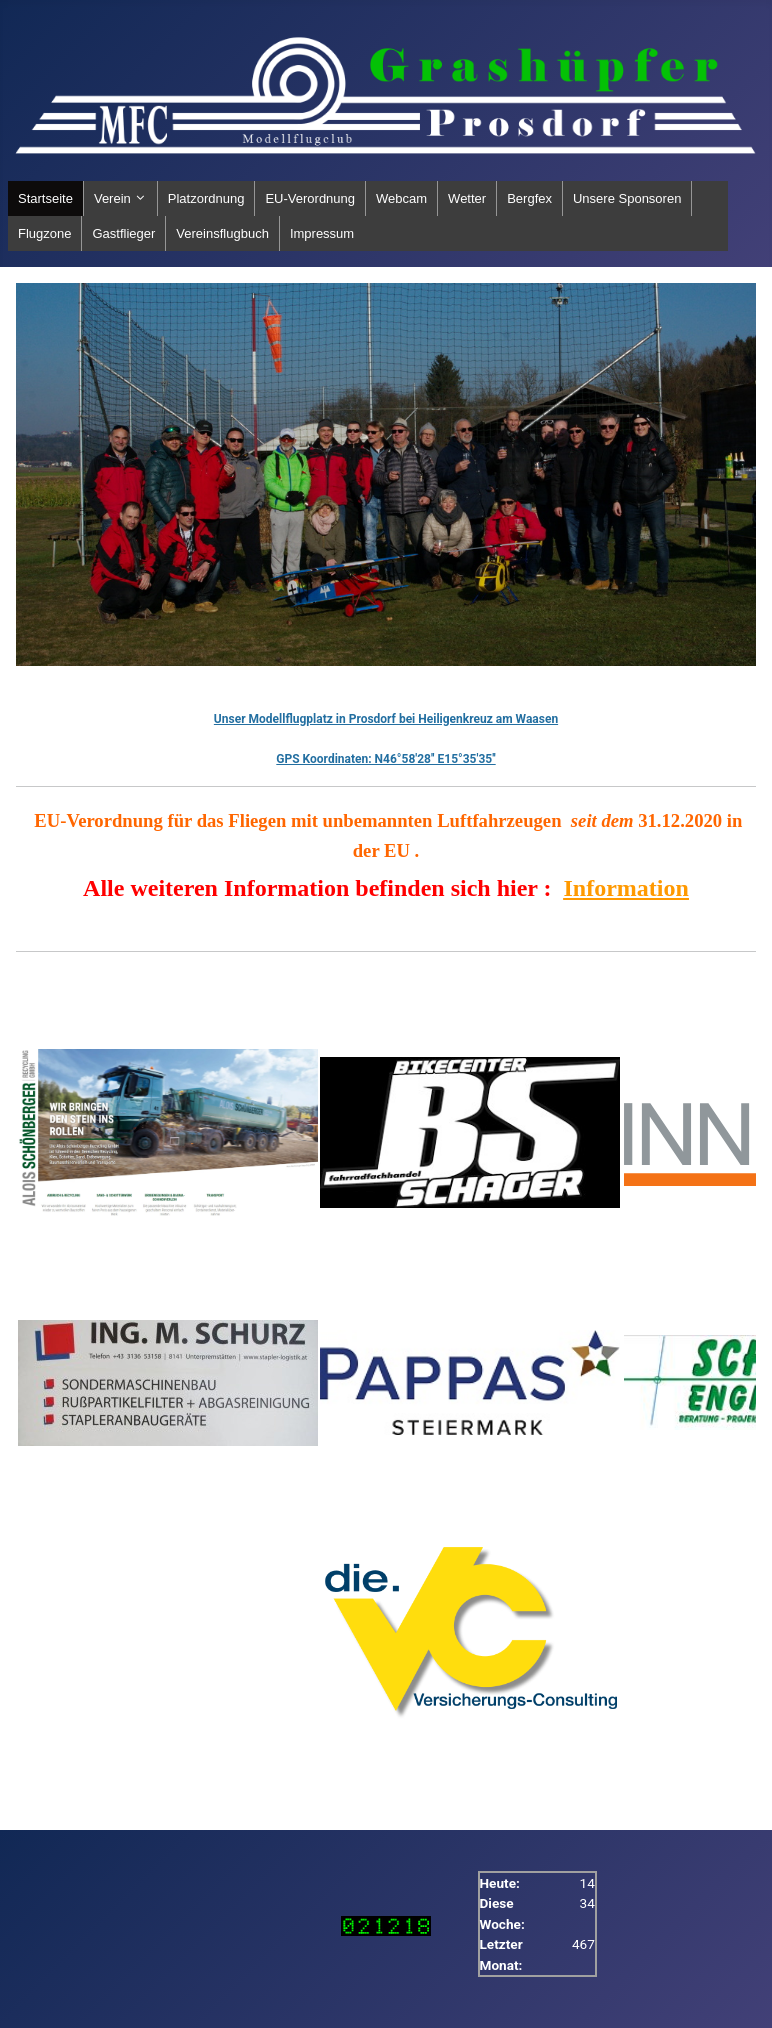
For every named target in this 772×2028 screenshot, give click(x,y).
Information (626, 888)
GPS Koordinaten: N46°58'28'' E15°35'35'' (385, 759)
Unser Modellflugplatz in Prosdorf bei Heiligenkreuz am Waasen (386, 719)
